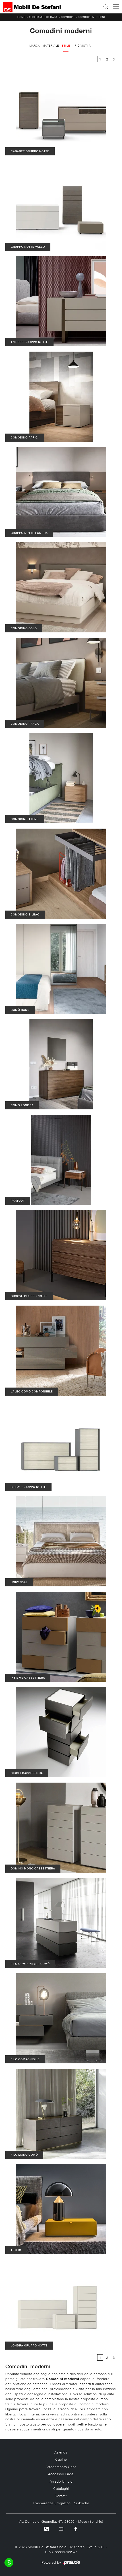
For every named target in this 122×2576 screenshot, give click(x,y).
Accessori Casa (61, 2474)
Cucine (61, 2459)
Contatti (61, 2496)
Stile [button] (66, 45)
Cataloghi (61, 2488)
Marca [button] (34, 45)
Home (21, 16)
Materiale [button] (51, 45)
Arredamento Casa (43, 16)
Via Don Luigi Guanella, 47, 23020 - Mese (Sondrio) (61, 2521)
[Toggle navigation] (116, 6)
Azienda (61, 2452)
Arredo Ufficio (61, 2481)
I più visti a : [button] (83, 45)
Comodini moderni (91, 16)
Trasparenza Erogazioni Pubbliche (61, 2503)
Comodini (67, 16)
